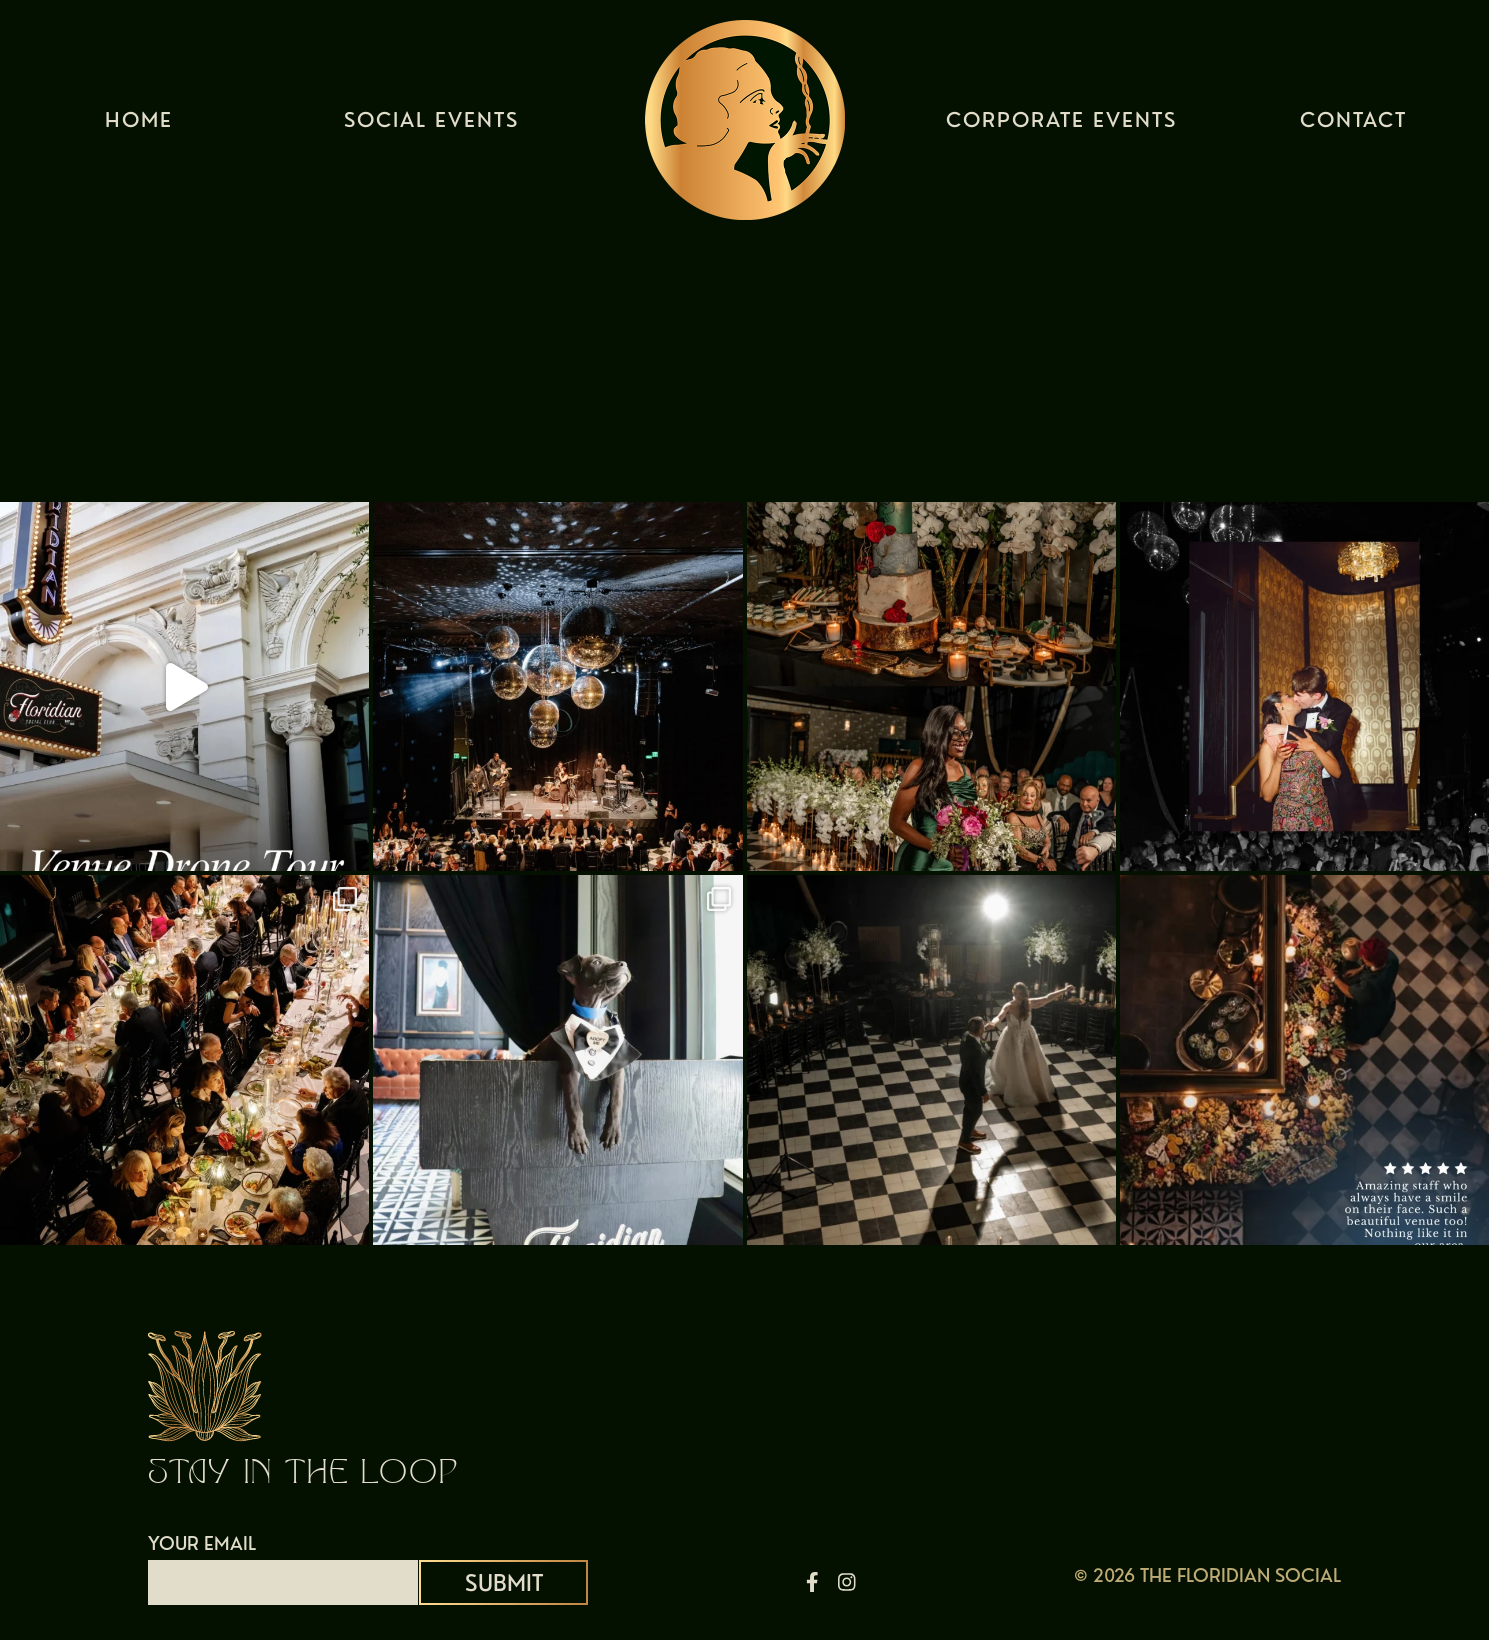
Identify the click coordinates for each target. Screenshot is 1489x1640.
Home (139, 125)
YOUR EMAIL (283, 1563)
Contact (1353, 125)
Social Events (431, 125)
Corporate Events (1061, 125)
